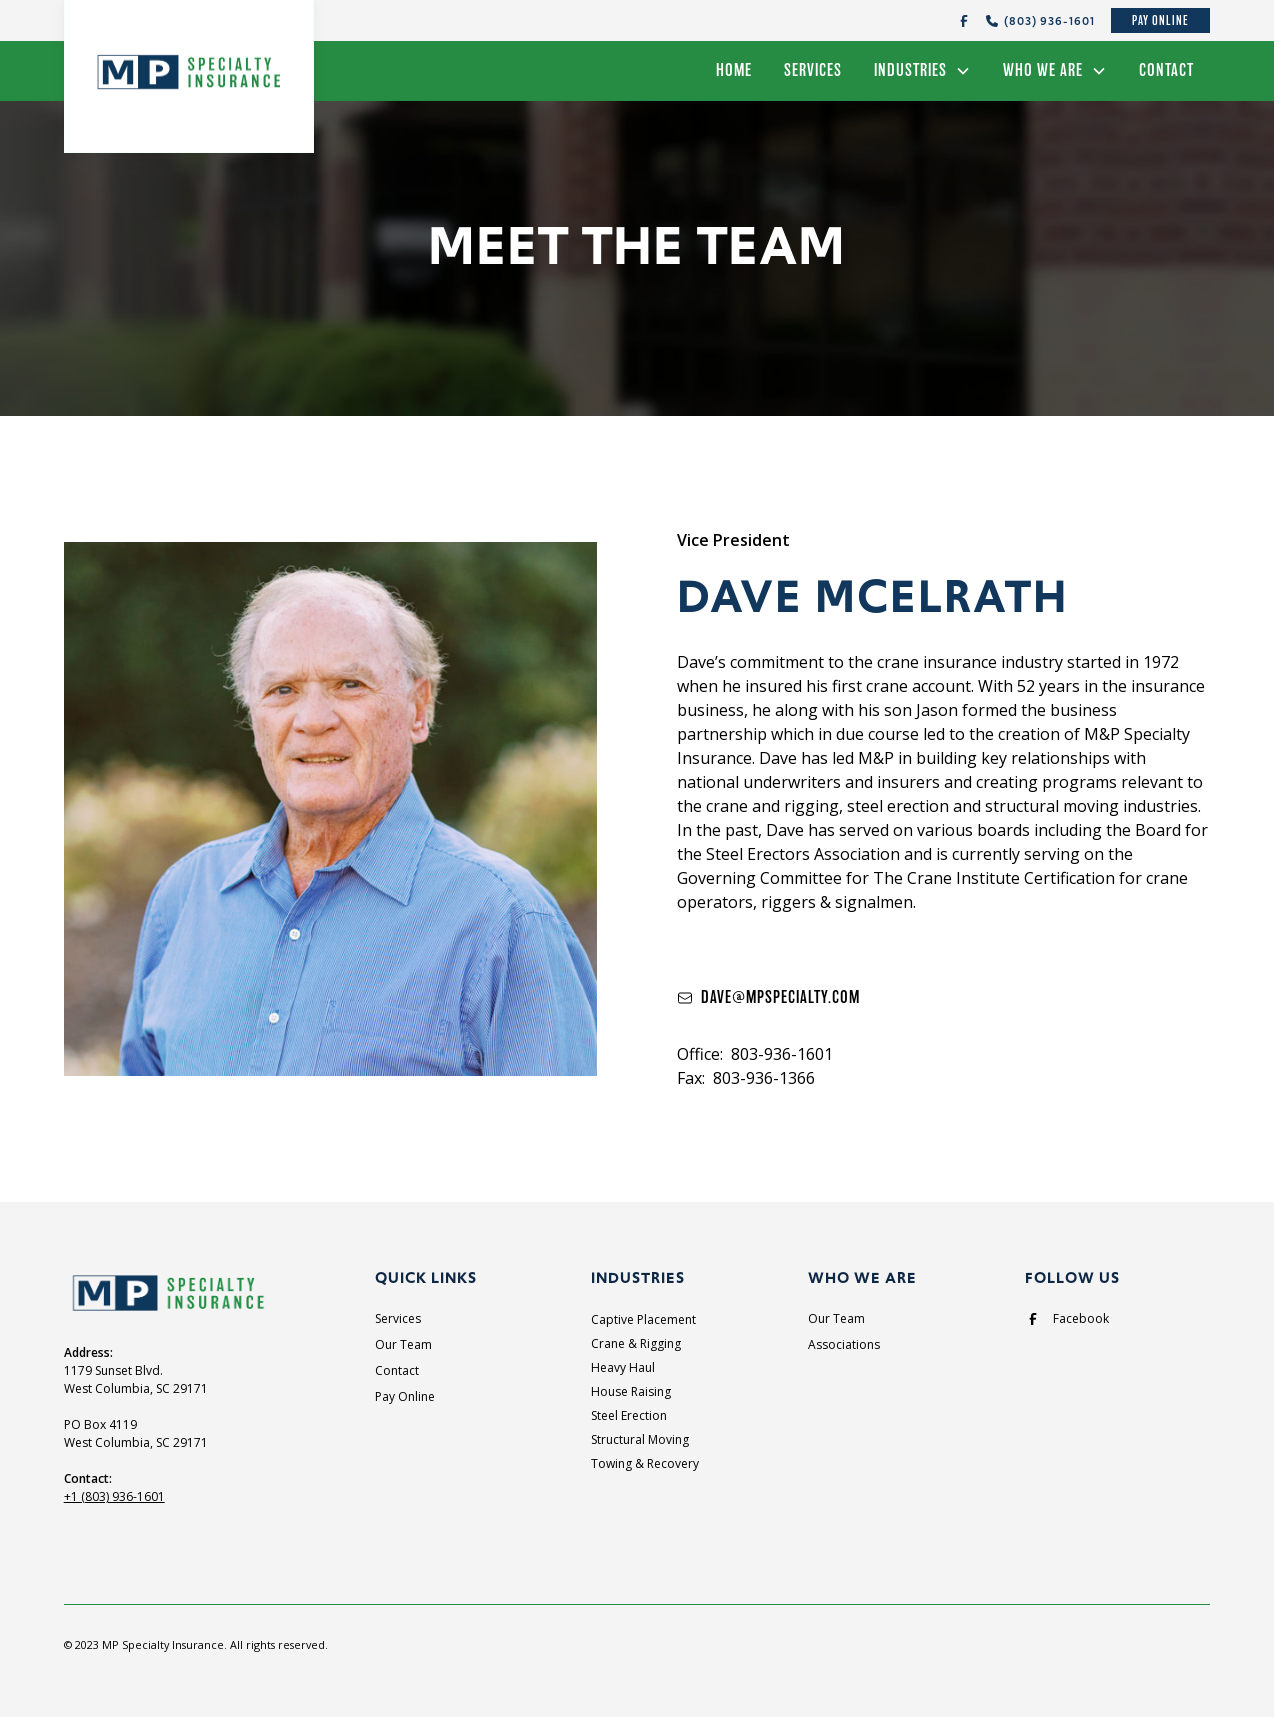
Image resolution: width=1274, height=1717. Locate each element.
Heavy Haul (623, 1367)
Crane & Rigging (636, 1343)
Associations (844, 1344)
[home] (189, 68)
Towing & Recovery (645, 1463)
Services (813, 70)
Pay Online (1160, 20)
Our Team (403, 1344)
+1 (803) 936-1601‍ (114, 1496)
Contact (1166, 70)
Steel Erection (629, 1415)
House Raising (631, 1391)
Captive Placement (643, 1319)
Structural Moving (640, 1439)
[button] (922, 71)
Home (734, 70)
